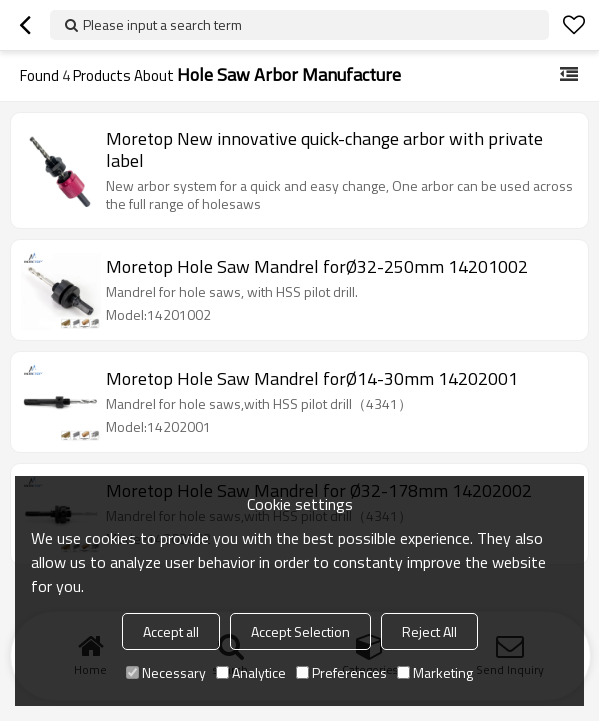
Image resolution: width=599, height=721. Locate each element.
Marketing (435, 672)
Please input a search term (162, 24)
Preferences (341, 672)
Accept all (171, 631)
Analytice (251, 672)
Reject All (429, 631)
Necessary (166, 672)
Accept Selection (300, 631)
